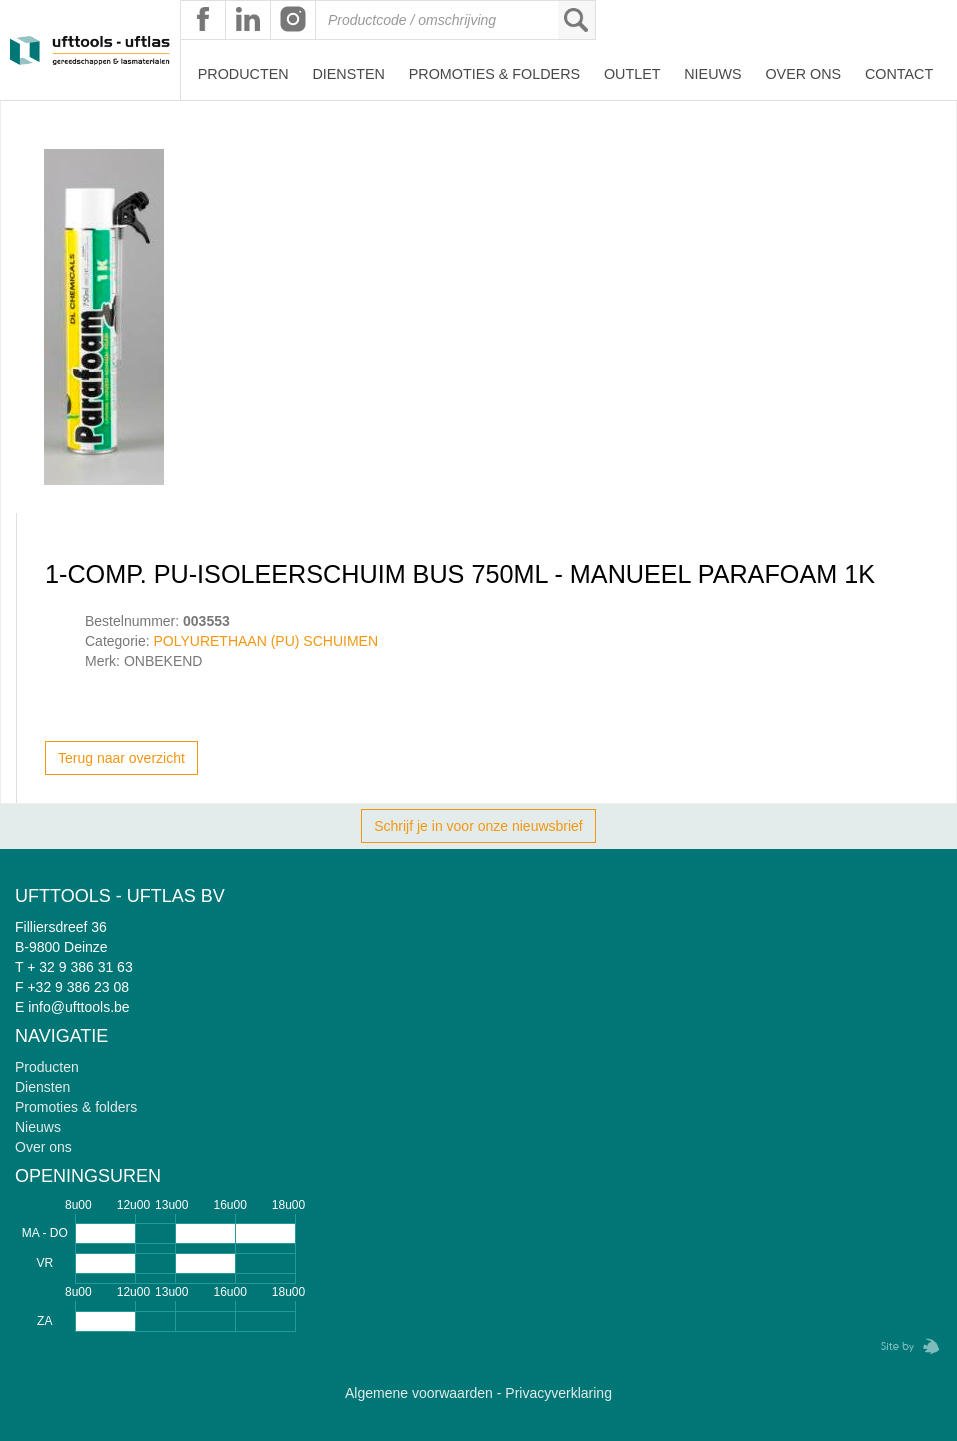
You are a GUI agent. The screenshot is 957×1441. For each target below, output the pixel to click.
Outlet (632, 74)
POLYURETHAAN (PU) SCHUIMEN (265, 641)
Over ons (803, 74)
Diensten (348, 74)
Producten (243, 74)
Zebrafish (904, 1346)
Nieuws (712, 74)
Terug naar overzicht (121, 758)
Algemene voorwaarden (419, 1393)
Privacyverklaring (558, 1393)
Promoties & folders (76, 1107)
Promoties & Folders (494, 74)
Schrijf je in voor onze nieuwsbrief (478, 826)
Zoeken (576, 20)
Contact (899, 74)
